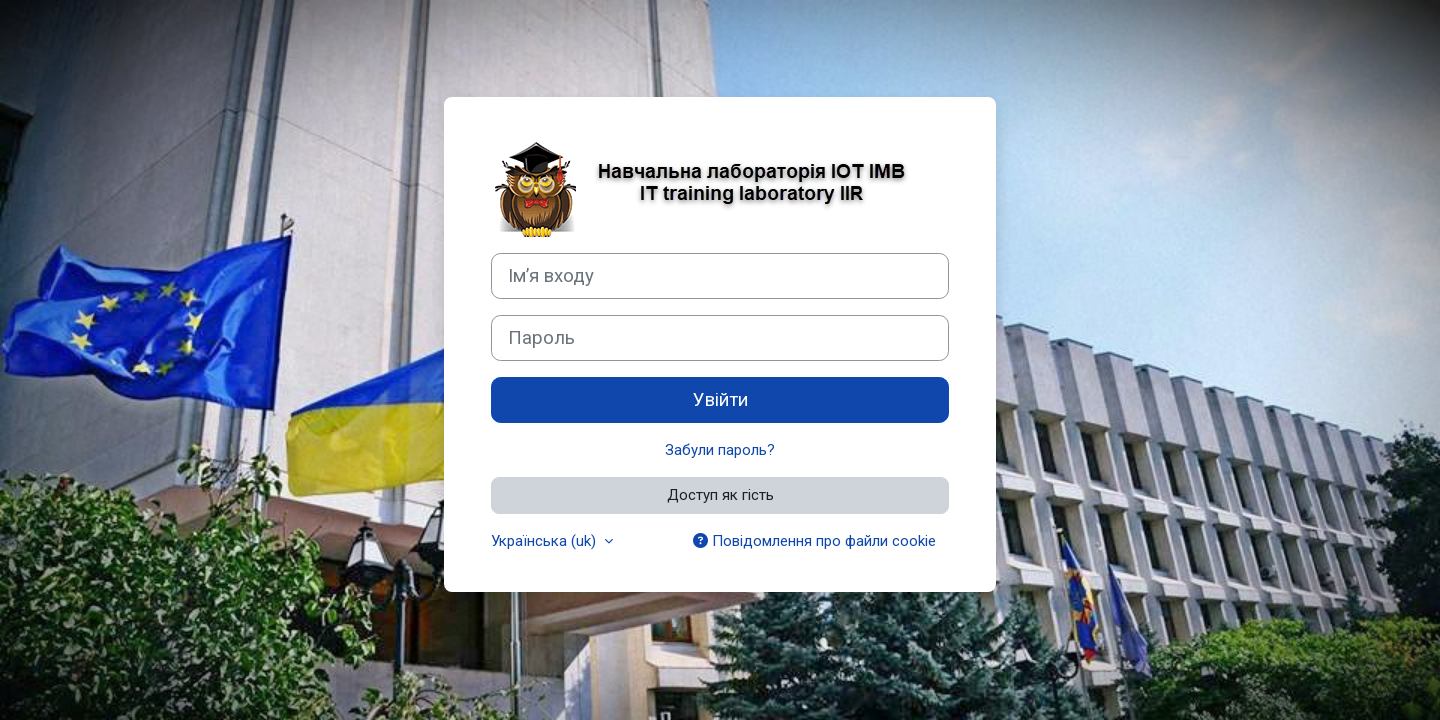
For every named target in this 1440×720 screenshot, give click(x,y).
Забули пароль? (720, 450)
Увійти (720, 400)
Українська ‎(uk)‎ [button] (545, 541)
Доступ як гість (720, 495)
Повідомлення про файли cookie (814, 541)
